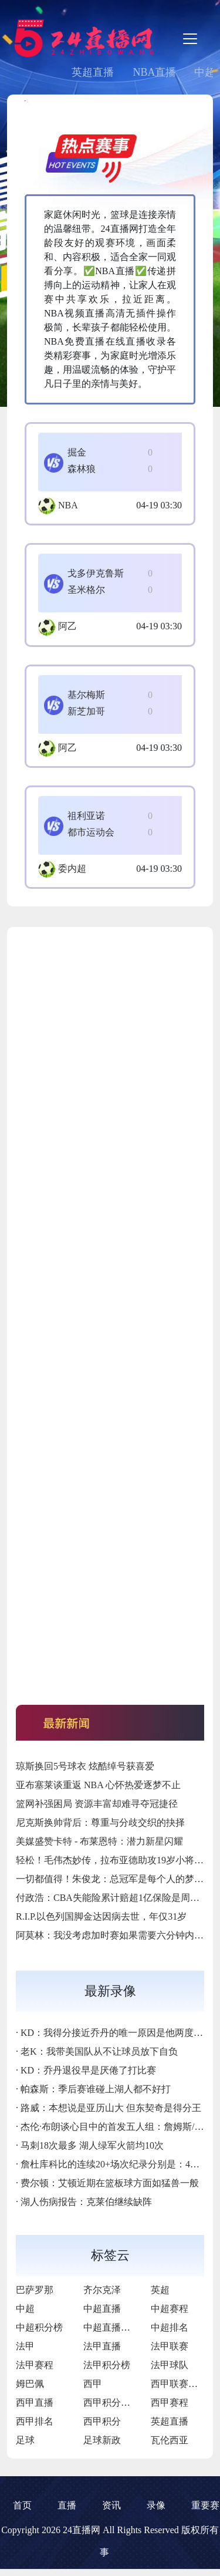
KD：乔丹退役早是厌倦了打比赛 (88, 2070)
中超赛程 (169, 2309)
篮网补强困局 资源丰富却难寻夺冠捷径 (97, 1804)
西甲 (92, 2384)
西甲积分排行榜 (116, 2403)
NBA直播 (154, 72)
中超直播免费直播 (120, 2327)
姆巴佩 (30, 2384)
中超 (25, 2309)
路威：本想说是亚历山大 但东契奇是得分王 (111, 2108)
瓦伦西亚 (169, 2440)
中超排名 (169, 2327)
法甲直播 (102, 2346)
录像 (156, 2505)
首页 (22, 2505)
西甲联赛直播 (179, 2384)
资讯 (111, 2505)
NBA (68, 505)
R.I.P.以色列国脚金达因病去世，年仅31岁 (101, 1916)
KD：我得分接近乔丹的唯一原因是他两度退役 (116, 2033)
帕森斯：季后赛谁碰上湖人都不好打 (96, 2089)
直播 (66, 2505)
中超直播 (102, 2309)
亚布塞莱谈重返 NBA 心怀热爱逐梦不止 (98, 1785)
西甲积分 (102, 2421)
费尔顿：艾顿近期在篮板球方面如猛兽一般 (110, 2183)
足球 (25, 2440)
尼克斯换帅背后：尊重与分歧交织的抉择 (100, 1823)
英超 (160, 2290)
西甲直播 (34, 2403)
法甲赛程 (34, 2365)
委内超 (72, 869)
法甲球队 (169, 2365)
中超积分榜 (39, 2327)
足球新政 (102, 2440)
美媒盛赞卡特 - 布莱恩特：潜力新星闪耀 (99, 1841)
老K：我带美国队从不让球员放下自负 (99, 2051)
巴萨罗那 (34, 2290)
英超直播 (93, 72)
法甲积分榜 (106, 2365)
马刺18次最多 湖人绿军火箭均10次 (92, 2145)
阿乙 (67, 626)
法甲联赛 (169, 2346)
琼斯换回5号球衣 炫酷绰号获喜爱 (85, 1766)
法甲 (25, 2346)
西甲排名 (34, 2421)
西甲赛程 (169, 2403)
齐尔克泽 (102, 2290)
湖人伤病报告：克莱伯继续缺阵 (86, 2202)
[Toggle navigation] (190, 39)
